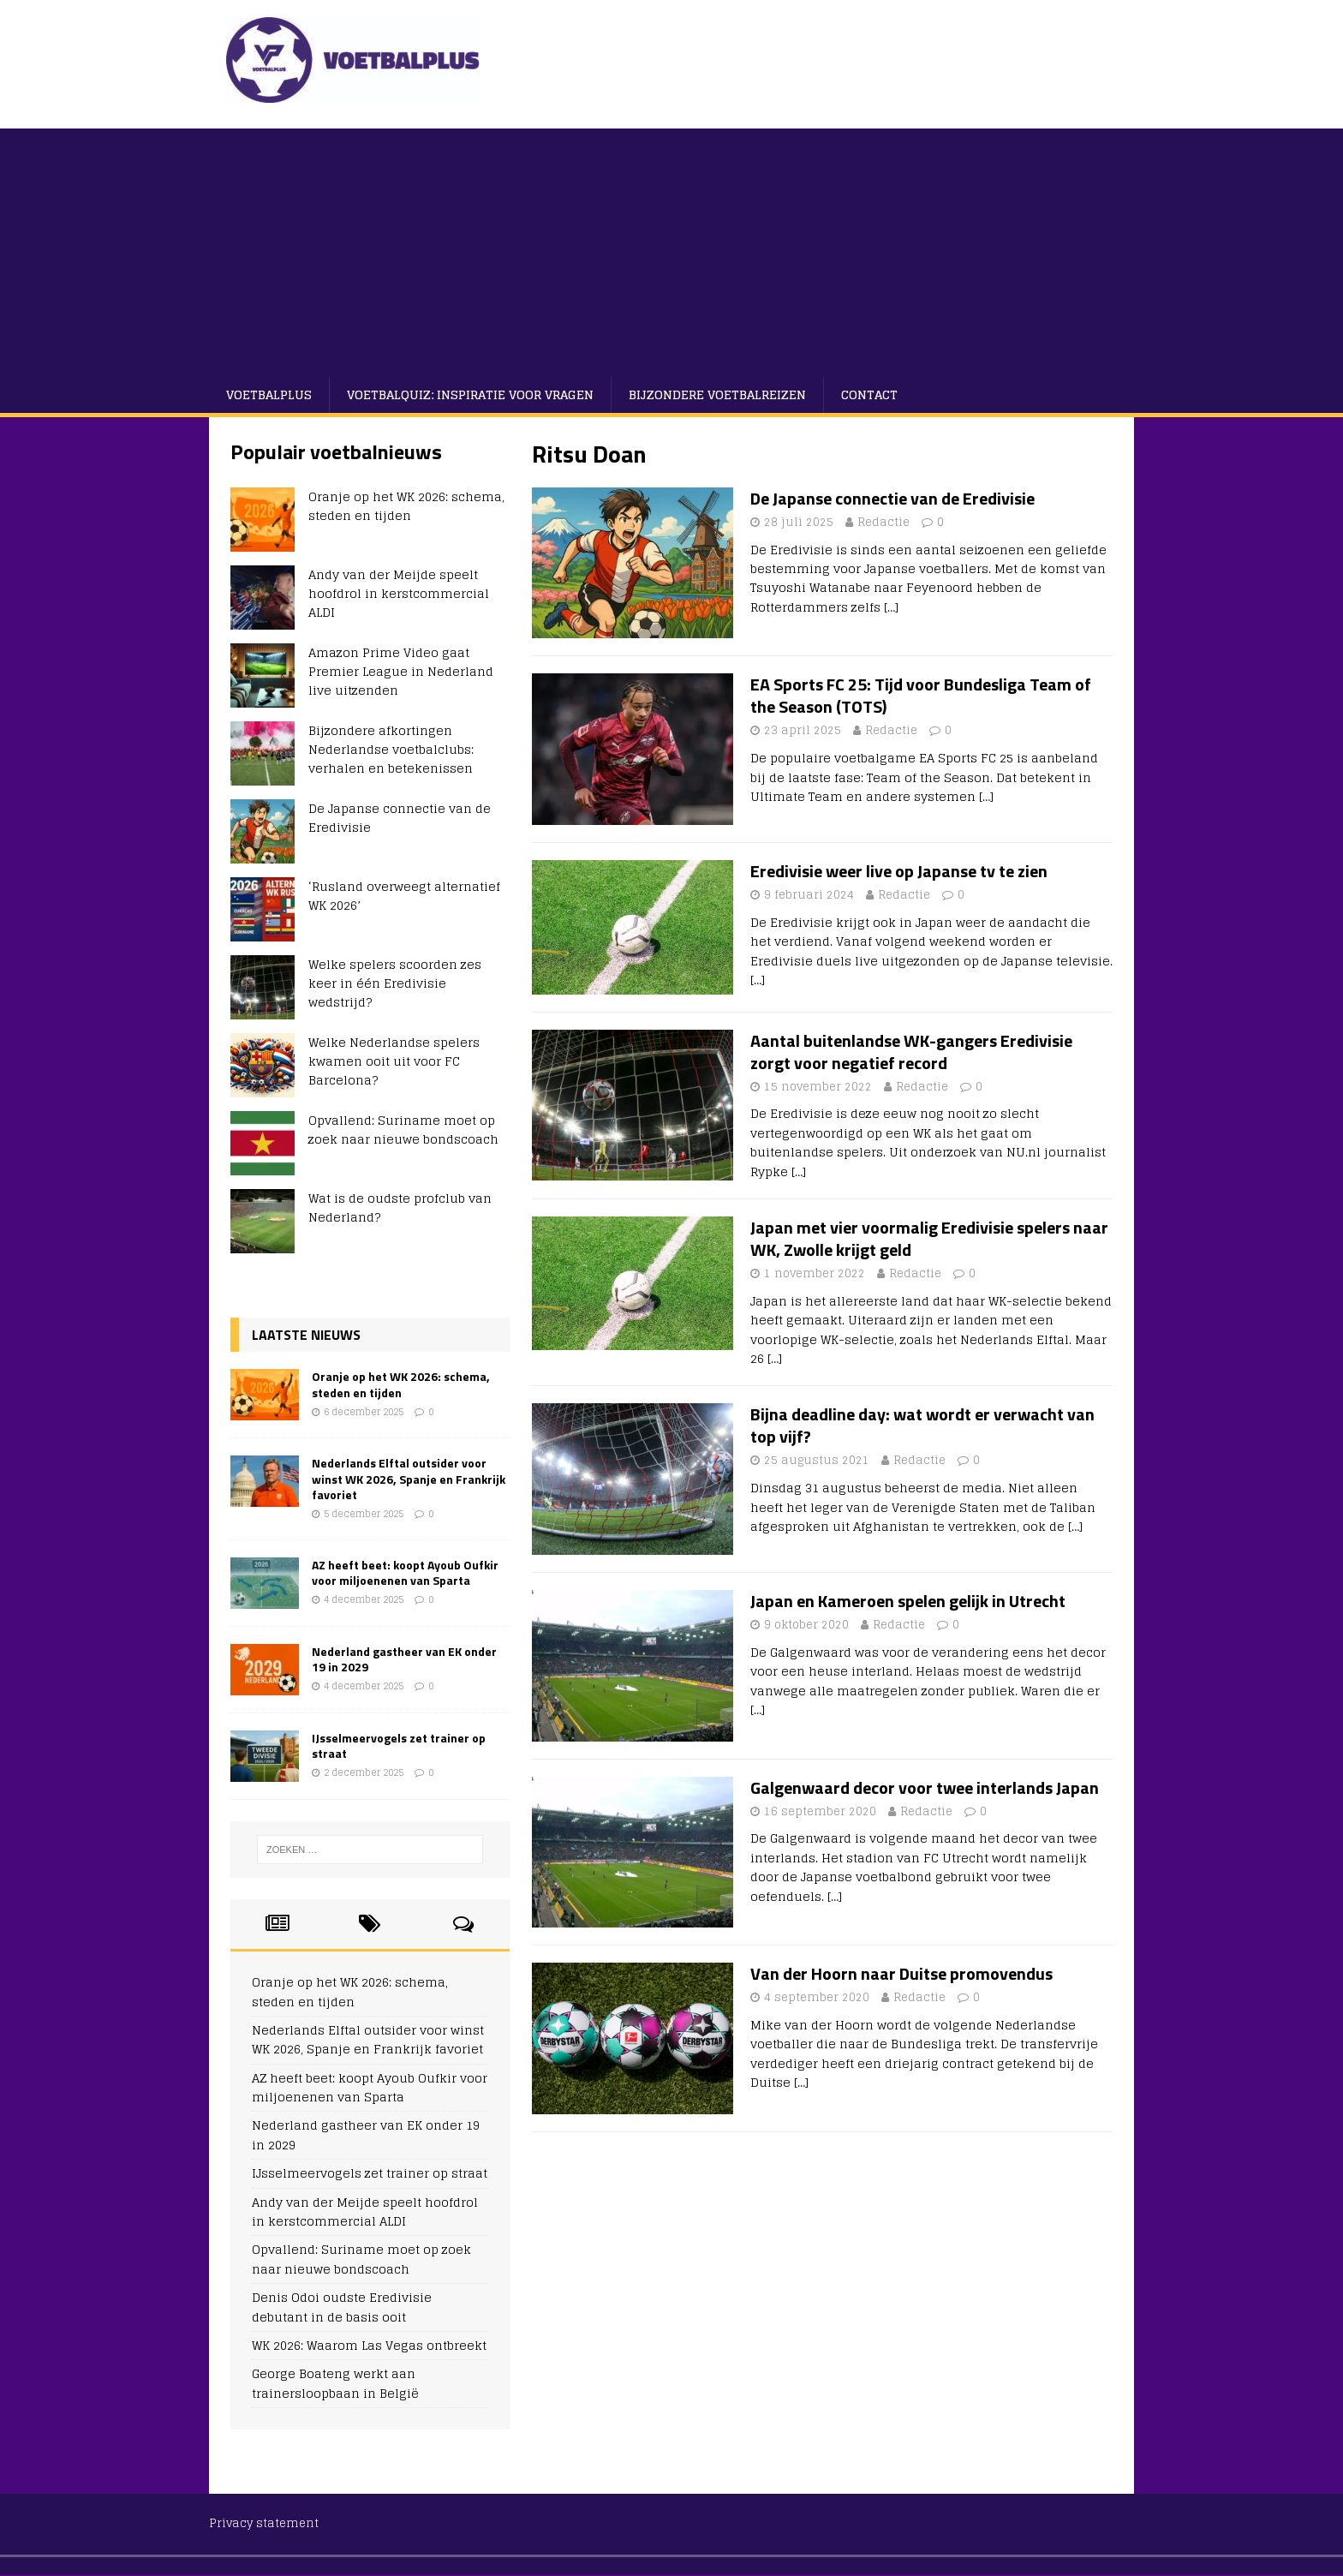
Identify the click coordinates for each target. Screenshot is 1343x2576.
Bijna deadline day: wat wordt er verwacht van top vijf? (922, 1425)
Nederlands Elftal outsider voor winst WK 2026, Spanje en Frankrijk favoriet (408, 1478)
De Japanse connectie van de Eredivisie (892, 498)
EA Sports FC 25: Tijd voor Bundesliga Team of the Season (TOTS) (920, 695)
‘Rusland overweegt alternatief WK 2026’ (404, 896)
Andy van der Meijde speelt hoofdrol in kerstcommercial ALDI (398, 594)
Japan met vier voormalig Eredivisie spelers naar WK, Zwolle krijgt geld (929, 1238)
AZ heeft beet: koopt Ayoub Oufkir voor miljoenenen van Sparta (405, 1572)
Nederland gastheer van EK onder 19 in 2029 (404, 1659)
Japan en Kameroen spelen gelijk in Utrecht (907, 1600)
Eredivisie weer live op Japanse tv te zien (899, 871)
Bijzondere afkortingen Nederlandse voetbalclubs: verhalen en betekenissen (391, 750)
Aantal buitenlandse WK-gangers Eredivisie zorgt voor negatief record (911, 1051)
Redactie (883, 522)
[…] (891, 607)
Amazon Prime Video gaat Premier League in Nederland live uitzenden (400, 672)
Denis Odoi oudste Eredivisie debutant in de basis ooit (342, 2306)
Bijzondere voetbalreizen (717, 394)
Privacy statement (264, 2523)
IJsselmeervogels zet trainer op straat (399, 1745)
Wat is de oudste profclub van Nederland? (400, 1207)
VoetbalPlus (269, 394)
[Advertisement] (671, 248)
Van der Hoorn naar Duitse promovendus (901, 1973)
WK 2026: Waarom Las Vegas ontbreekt (369, 2345)
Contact (869, 394)
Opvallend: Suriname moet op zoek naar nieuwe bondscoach (403, 1129)
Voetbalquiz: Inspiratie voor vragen (470, 394)
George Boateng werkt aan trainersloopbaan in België (335, 2383)
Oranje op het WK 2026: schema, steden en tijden (406, 506)
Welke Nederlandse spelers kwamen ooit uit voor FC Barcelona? (394, 1061)
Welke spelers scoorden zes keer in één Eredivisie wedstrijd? (394, 983)
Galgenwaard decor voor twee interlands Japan (924, 1787)
